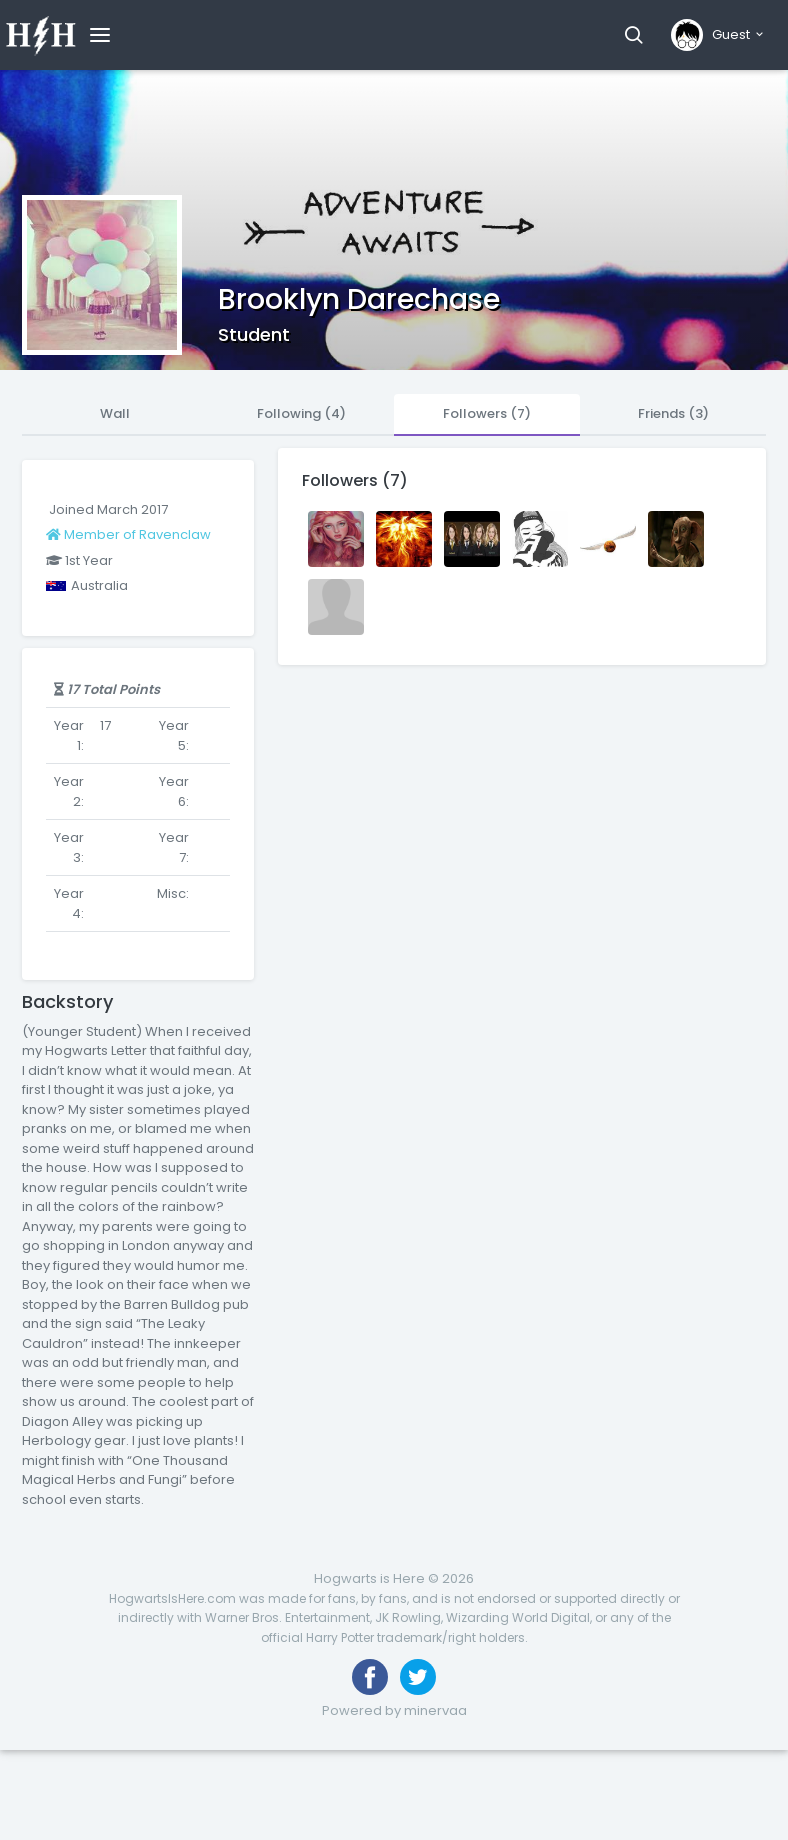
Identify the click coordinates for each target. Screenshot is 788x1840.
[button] (633, 35)
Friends (673, 413)
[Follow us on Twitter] (418, 1677)
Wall (115, 413)
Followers (487, 413)
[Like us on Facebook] (370, 1677)
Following (301, 413)
